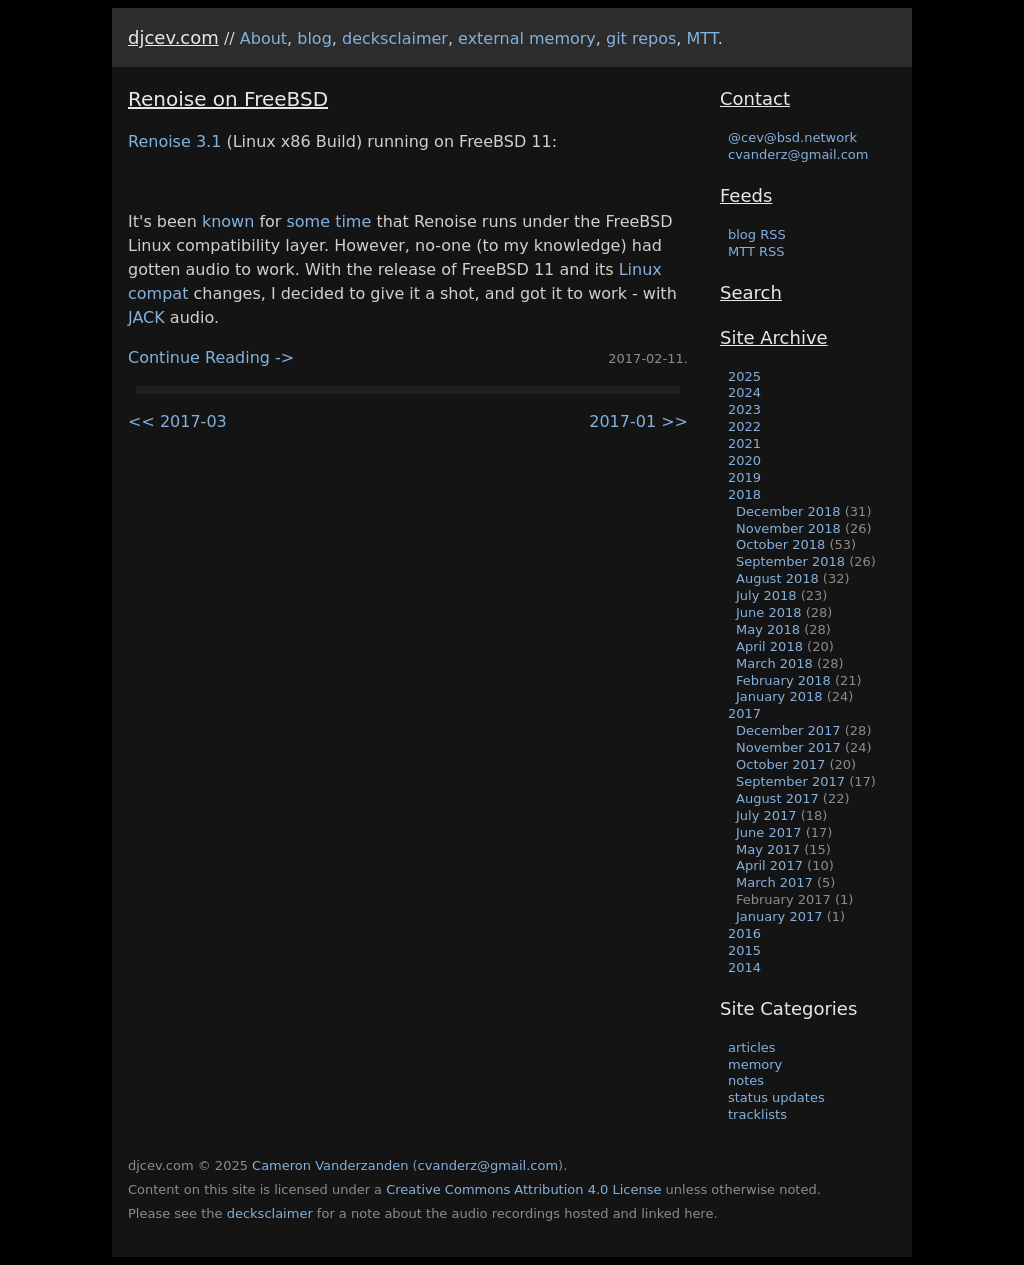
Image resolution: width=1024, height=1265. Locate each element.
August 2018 (777, 578)
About (263, 38)
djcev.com (173, 37)
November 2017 (788, 747)
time (353, 221)
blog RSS (757, 234)
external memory (527, 38)
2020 (744, 460)
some (308, 221)
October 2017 (780, 764)
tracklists (757, 1114)
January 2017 (779, 916)
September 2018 (790, 561)
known (228, 221)
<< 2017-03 (177, 421)
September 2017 (790, 781)
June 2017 (769, 832)
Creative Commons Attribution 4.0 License (523, 1189)
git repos (641, 38)
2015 (744, 950)
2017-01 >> (638, 421)
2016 (744, 933)
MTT (702, 38)
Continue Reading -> (211, 357)
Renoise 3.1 (174, 141)
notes (746, 1080)
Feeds (746, 195)
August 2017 (777, 798)
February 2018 (783, 680)
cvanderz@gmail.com (798, 154)
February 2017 (783, 899)
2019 (744, 477)
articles (752, 1047)
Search (751, 292)
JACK (146, 317)
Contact (755, 98)
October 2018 (780, 544)
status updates (776, 1097)
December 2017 (788, 730)
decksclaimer (395, 38)
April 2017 (769, 865)
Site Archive (774, 337)
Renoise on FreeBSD (228, 99)
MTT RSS (756, 251)
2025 (744, 376)
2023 (744, 409)
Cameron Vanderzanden (330, 1165)
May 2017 (768, 849)
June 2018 (769, 612)
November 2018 (788, 528)
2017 (744, 713)
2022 (744, 426)
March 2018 (774, 663)
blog (314, 38)
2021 (744, 443)
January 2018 (779, 696)
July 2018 (766, 595)
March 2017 (774, 882)
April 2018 (769, 646)
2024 (744, 392)
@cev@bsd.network (792, 137)
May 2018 (768, 629)
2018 (744, 494)
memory (755, 1064)
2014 (744, 967)
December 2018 (788, 511)
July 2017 (766, 815)
